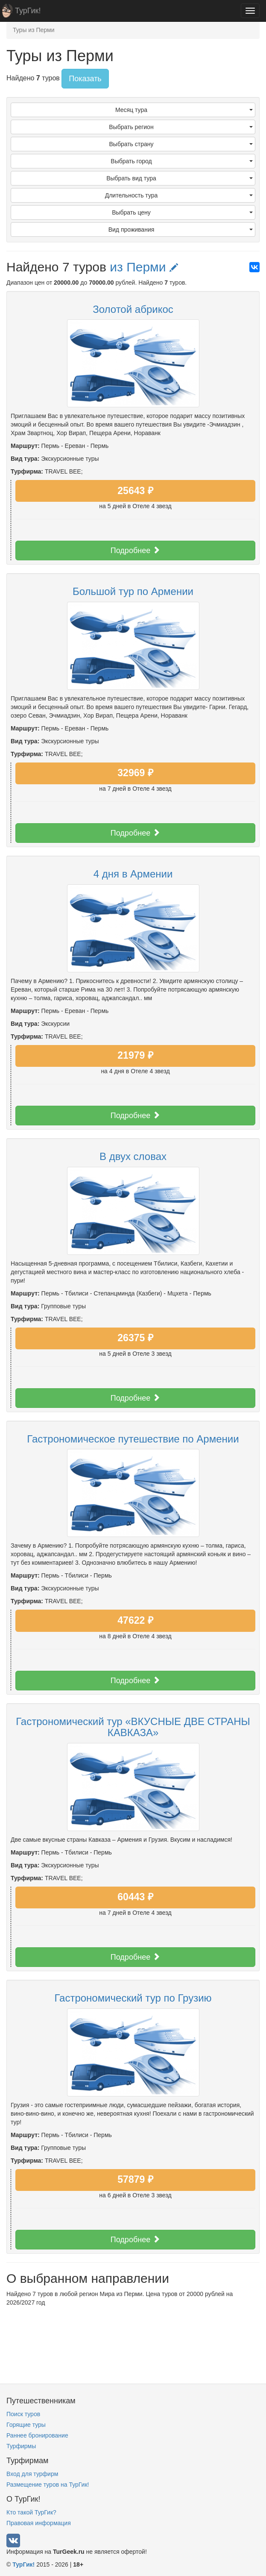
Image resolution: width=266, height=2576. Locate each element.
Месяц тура (184, 109)
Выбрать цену (182, 212)
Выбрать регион (181, 127)
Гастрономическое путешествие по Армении (133, 1439)
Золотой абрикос (133, 309)
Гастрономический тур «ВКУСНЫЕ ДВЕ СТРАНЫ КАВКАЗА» (133, 1727)
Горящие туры (26, 2424)
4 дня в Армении (133, 874)
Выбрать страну (181, 144)
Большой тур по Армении (133, 591)
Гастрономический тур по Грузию (132, 1998)
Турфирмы (21, 2446)
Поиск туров (23, 2414)
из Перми (144, 267)
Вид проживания (180, 229)
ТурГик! (28, 10)
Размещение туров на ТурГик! (47, 2484)
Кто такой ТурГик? (31, 2512)
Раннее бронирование (37, 2435)
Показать (85, 78)
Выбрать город (182, 161)
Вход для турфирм (32, 2473)
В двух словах (133, 1156)
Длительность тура (179, 195)
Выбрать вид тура (179, 178)
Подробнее (135, 550)
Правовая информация (38, 2523)
